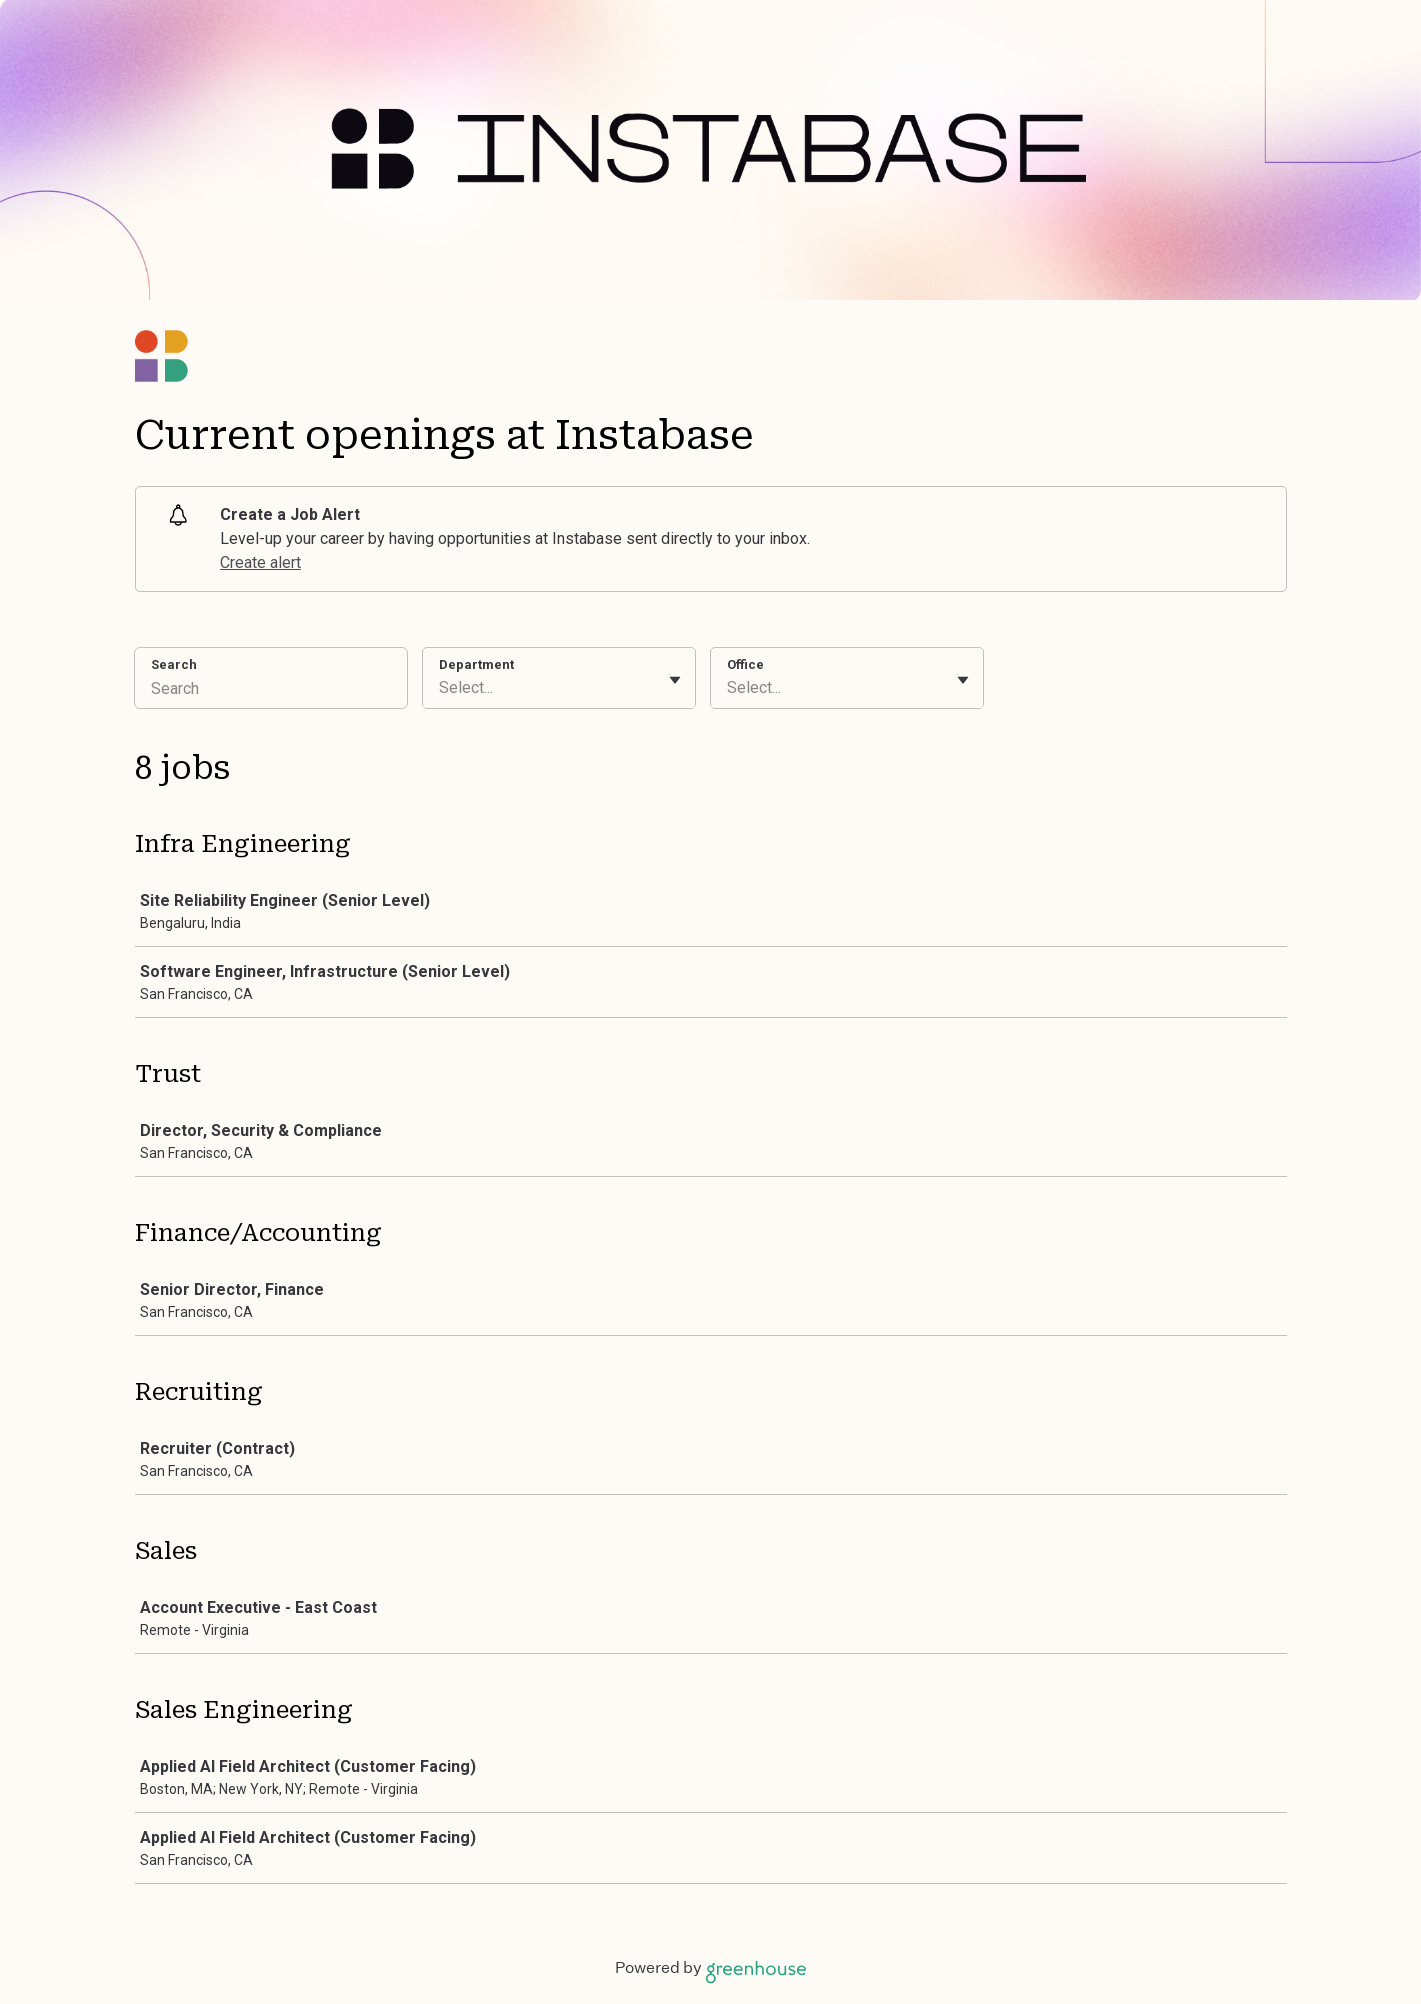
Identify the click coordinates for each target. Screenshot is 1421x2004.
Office (745, 664)
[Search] (271, 691)
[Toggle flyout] (675, 680)
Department (476, 664)
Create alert (260, 562)
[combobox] (441, 688)
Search (174, 664)
